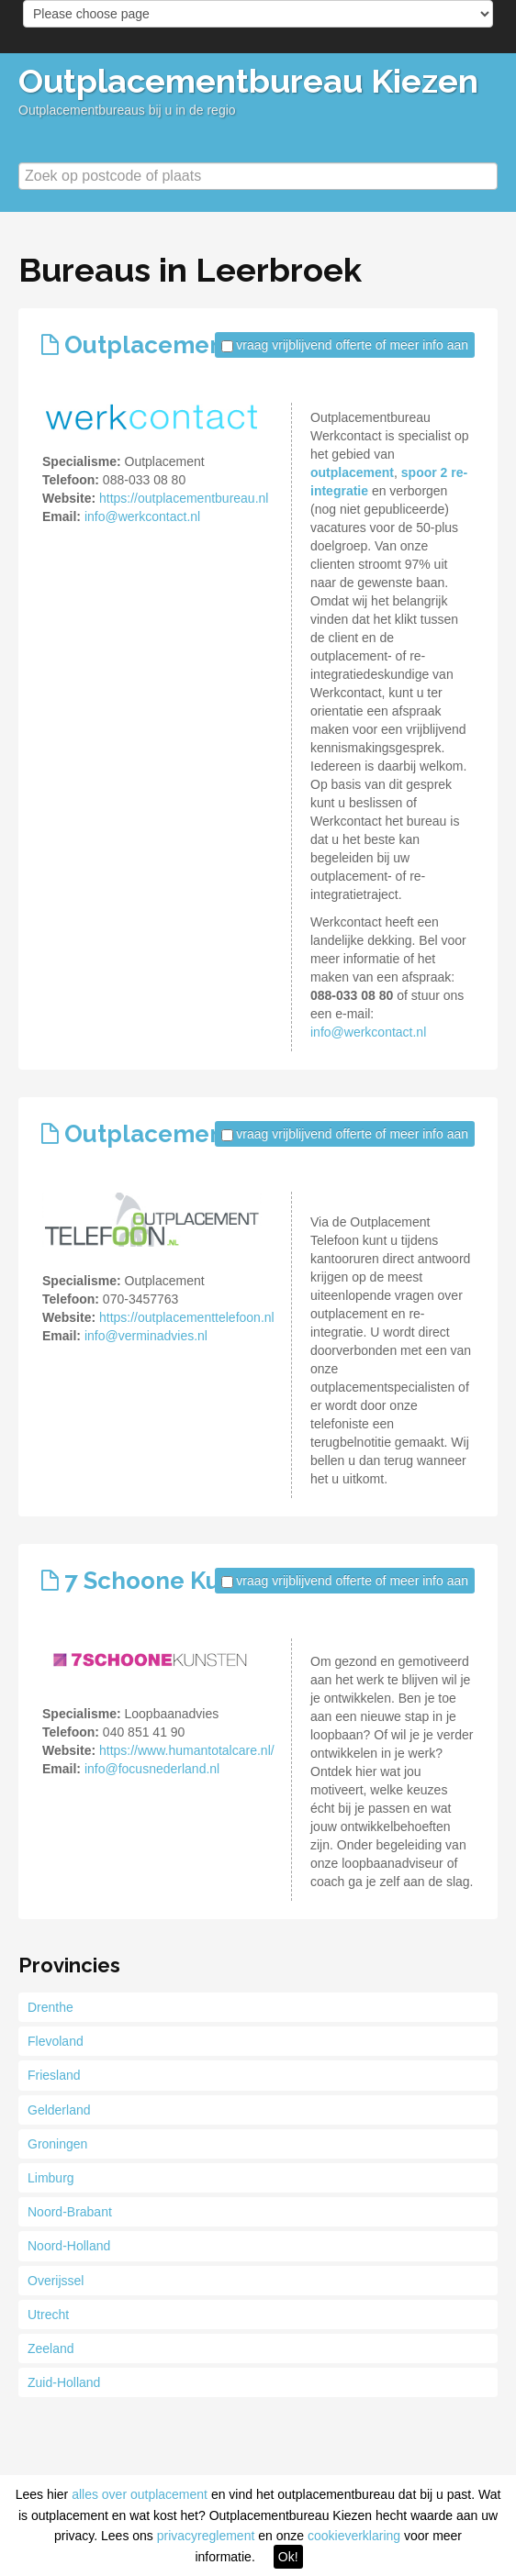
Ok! (288, 2556)
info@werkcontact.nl (142, 516)
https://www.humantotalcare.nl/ (187, 1750)
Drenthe (50, 2007)
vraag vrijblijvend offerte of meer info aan (352, 345)
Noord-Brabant (70, 2211)
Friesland (54, 2075)
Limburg (51, 2178)
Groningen (57, 2144)
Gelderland (59, 2110)
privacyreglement (206, 2535)
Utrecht (48, 2314)
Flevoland (56, 2041)
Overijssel (56, 2280)
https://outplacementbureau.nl (183, 498)
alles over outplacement (140, 2494)
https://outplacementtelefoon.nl (187, 1317)
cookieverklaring (354, 2535)
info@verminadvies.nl (146, 1335)
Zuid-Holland (64, 2382)
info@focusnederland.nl (151, 1768)
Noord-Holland (69, 2245)
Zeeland (51, 2348)
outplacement (352, 472)
